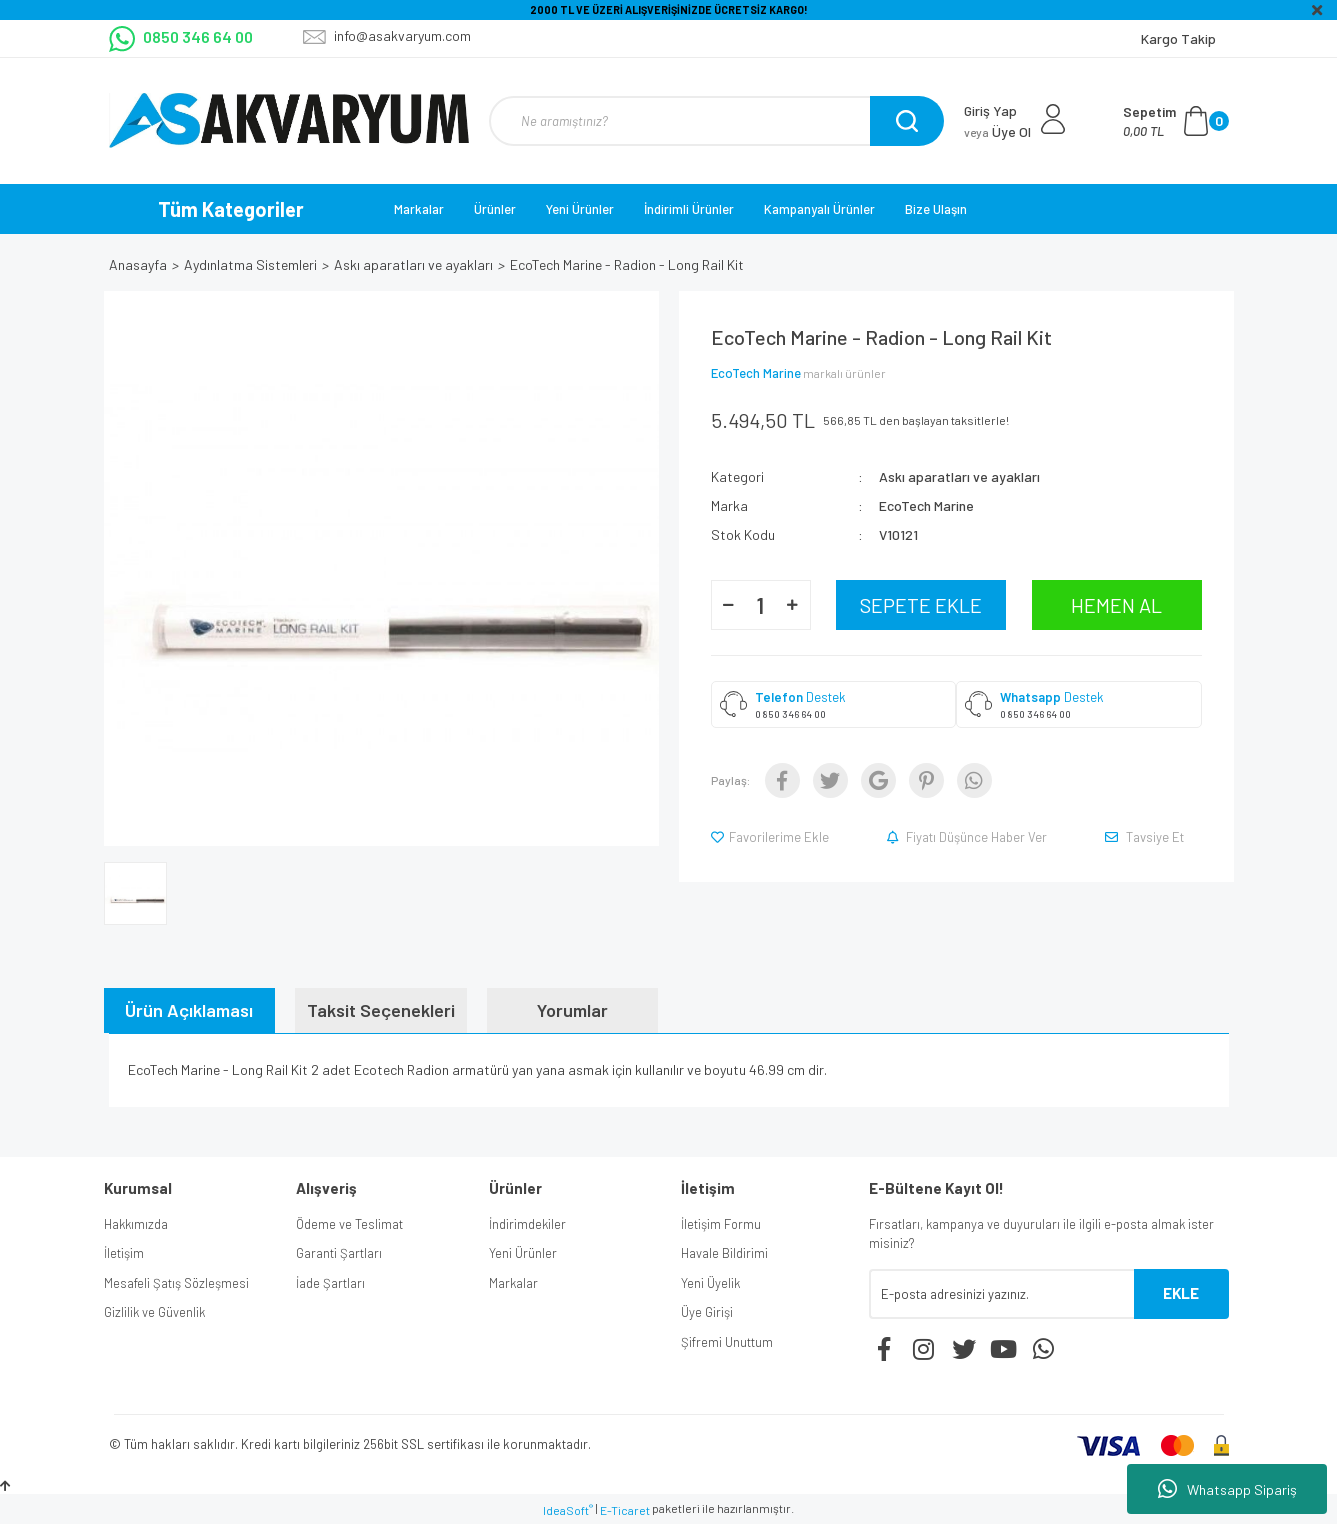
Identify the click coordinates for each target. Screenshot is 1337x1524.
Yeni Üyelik (710, 1283)
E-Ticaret (625, 1510)
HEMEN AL (1116, 605)
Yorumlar (572, 1010)
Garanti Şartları (339, 1253)
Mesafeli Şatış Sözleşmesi (176, 1283)
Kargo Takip (1178, 38)
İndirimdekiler (527, 1224)
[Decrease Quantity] (729, 605)
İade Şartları (330, 1283)
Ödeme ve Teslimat (349, 1224)
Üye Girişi (707, 1312)
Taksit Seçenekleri (381, 1010)
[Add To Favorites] (771, 837)
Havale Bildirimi (724, 1253)
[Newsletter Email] (1001, 1294)
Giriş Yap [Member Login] (990, 110)
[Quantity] (761, 605)
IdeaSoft (568, 1510)
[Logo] (289, 120)
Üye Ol (997, 131)
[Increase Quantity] (793, 605)
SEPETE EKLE (921, 605)
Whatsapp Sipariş (1227, 1489)
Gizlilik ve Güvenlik (154, 1312)
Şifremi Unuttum (727, 1342)
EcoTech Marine (756, 373)
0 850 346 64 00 (790, 714)
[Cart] (1176, 121)
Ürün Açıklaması (189, 1010)
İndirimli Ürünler (689, 209)
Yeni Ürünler (580, 209)
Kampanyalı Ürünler (819, 209)
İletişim (124, 1253)
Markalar (419, 209)
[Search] (714, 121)
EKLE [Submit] (1181, 1293)
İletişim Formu (721, 1224)
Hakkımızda (136, 1224)
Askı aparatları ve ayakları (959, 476)
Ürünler (495, 209)
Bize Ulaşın (936, 209)
